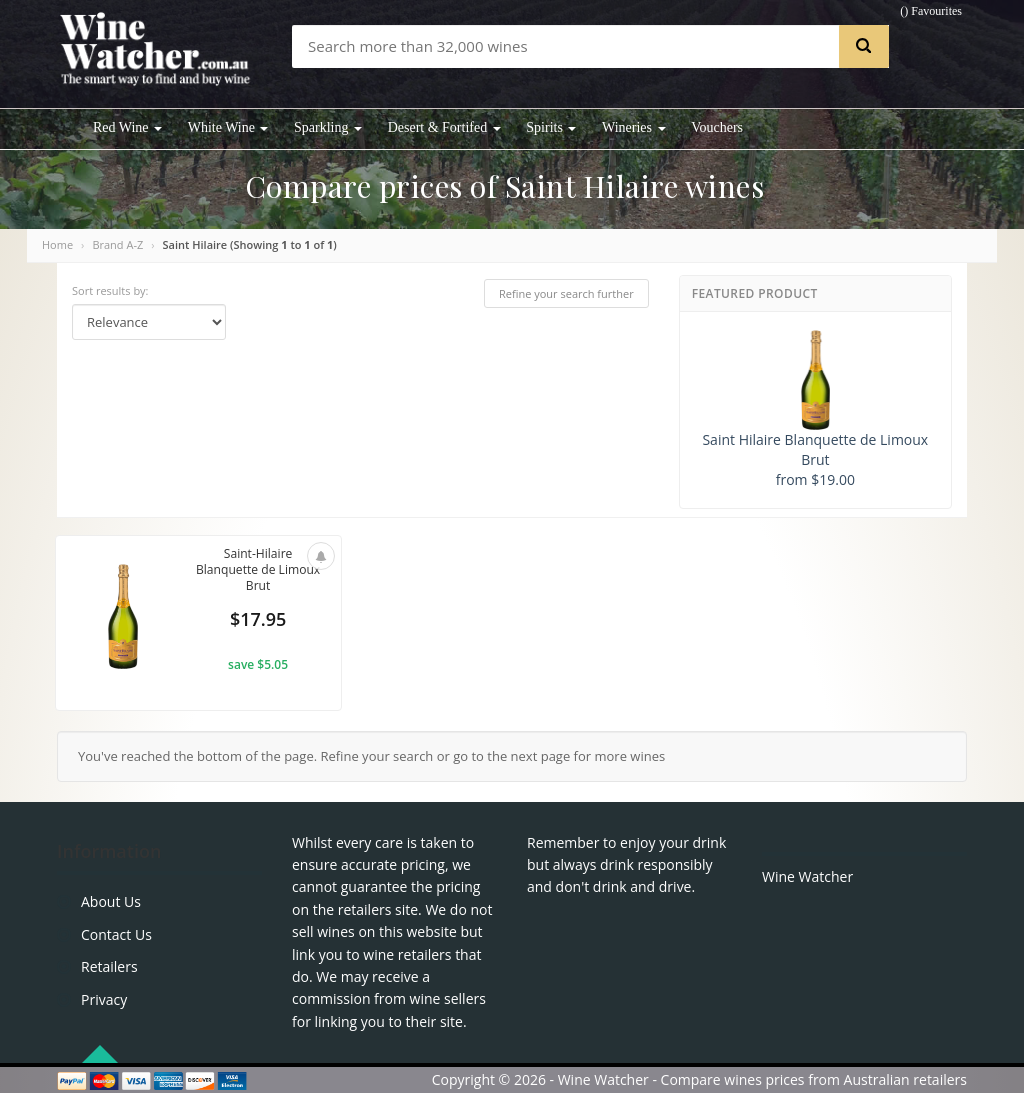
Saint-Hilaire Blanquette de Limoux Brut (257, 571)
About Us (111, 901)
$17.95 (258, 622)
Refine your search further (566, 293)
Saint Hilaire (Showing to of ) (250, 244)
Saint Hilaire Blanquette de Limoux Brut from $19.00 (815, 409)
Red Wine (127, 127)
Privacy (104, 999)
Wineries (633, 127)
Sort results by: (110, 290)
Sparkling (328, 127)
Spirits (551, 127)
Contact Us (116, 934)
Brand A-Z (117, 244)
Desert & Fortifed (444, 127)
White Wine (228, 127)
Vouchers (717, 127)
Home (57, 244)
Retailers (109, 966)
